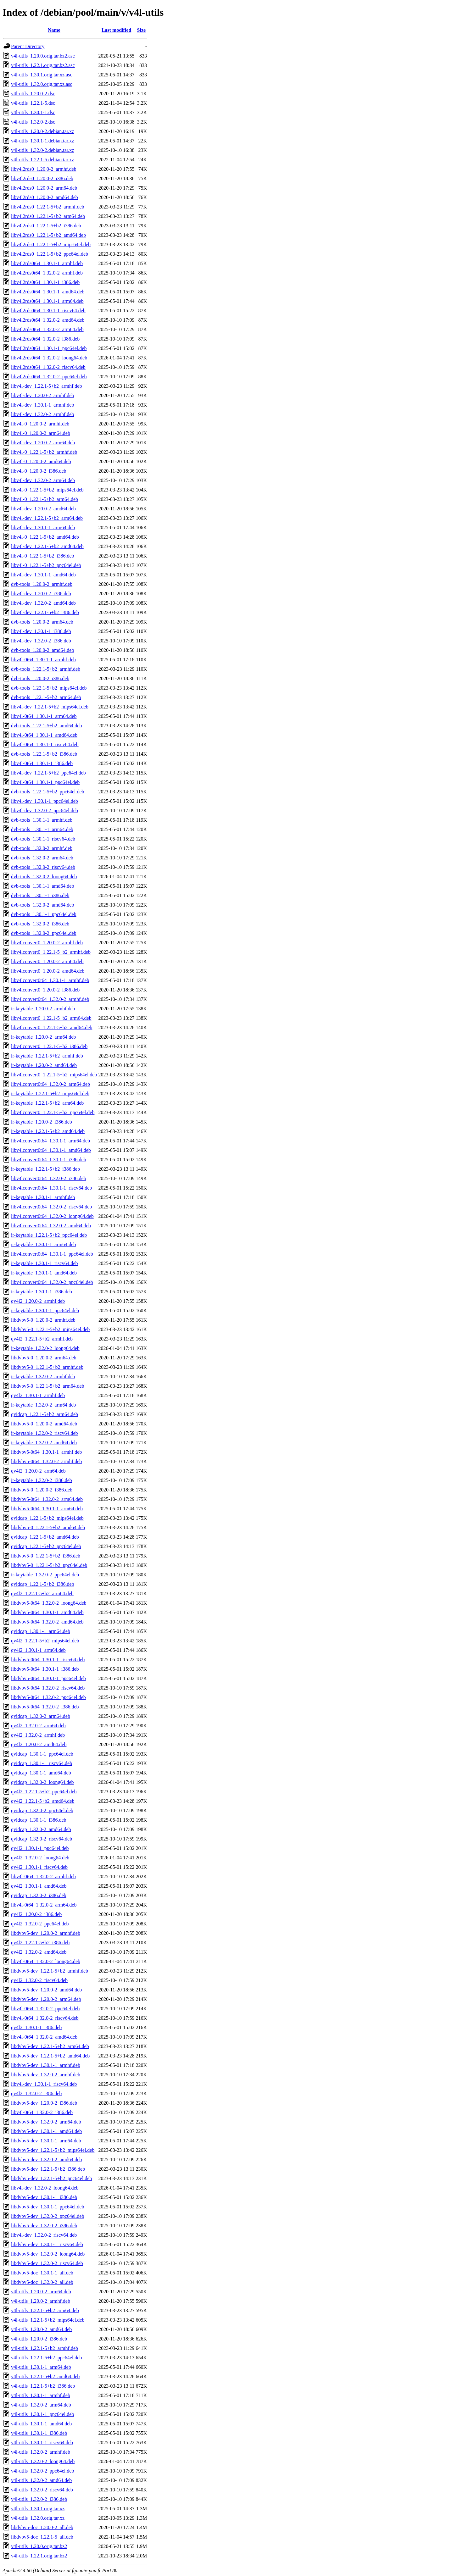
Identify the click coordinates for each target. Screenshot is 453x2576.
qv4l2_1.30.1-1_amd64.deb (38, 1886)
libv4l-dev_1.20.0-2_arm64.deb (43, 442)
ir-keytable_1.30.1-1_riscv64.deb (44, 1263)
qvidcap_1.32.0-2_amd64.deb (41, 1829)
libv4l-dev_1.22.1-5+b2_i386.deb (45, 612)
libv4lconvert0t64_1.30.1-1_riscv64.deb (51, 1188)
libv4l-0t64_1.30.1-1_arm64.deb (43, 716)
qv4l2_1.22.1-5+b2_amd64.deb (42, 1801)
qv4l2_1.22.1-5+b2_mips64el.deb (45, 1640)
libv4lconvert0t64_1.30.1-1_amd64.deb (51, 1150)
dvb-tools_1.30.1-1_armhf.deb (41, 820)
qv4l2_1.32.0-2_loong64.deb (40, 1857)
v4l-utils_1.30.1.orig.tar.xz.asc (41, 74)
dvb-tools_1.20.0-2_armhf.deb (41, 584)
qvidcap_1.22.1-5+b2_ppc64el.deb (46, 1546)
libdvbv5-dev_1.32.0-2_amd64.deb (46, 2159)
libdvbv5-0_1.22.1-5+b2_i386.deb (45, 1555)
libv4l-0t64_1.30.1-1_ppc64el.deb (45, 782)
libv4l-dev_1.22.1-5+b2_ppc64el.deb (48, 772)
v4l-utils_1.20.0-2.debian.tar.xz (42, 131)
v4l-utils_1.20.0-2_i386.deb (39, 2338)
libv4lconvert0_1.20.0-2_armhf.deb (47, 942)
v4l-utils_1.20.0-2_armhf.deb (40, 2301)
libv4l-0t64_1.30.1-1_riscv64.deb (45, 744)
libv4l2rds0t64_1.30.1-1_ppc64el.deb (49, 348)
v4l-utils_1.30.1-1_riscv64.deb (42, 2442)
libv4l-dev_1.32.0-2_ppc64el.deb (44, 810)
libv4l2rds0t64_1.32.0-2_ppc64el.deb (49, 376)
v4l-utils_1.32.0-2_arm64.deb (41, 2404)
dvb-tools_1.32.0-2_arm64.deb (42, 857)
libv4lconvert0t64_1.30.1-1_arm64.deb (50, 1140)
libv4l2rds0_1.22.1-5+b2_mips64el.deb (51, 244)
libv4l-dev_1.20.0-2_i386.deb (41, 593)
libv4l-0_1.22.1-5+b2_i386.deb (42, 555)
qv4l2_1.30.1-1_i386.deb (36, 2027)
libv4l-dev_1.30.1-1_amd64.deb (43, 574)
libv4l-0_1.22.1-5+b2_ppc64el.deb (46, 565)
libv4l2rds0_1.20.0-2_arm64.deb (44, 188)
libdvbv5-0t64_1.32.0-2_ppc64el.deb (48, 1697)
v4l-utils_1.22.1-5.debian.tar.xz (42, 159)
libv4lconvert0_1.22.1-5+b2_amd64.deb (51, 1027)
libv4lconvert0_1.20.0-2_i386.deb (45, 989)
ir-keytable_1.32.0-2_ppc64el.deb (45, 1574)
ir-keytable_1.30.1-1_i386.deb (41, 1291)
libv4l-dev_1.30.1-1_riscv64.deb (44, 2084)
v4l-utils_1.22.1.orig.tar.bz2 (39, 2555)
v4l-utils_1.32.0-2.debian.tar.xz (42, 150)
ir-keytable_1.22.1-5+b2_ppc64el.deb (49, 1235)
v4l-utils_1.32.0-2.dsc (33, 122)
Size (141, 30)
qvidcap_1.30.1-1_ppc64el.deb (42, 1754)
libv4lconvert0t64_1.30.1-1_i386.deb (48, 1159)
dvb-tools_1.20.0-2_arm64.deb (42, 622)
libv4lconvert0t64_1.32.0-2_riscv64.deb (51, 1206)
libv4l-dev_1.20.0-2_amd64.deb (43, 508)
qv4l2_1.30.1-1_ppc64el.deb (40, 1848)
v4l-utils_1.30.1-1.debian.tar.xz (42, 140)
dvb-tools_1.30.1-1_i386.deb (40, 895)
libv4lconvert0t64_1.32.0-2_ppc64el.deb (52, 1282)
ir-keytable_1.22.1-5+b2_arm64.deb (47, 1103)
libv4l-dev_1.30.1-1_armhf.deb (42, 405)
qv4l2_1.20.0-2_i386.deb (36, 1914)
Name (54, 30)
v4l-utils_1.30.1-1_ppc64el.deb (42, 2414)
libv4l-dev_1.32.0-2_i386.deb (41, 640)
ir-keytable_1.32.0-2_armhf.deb (43, 1376)
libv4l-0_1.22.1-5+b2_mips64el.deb (47, 489)
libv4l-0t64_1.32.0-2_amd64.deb (44, 2037)
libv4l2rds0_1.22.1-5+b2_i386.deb (46, 225)
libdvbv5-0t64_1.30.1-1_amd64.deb (47, 1612)
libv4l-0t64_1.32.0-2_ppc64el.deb (45, 2008)
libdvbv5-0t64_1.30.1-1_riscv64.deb (48, 1659)
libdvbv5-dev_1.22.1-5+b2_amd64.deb (50, 2055)
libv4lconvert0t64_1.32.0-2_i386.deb (48, 1178)
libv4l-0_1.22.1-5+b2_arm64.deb (44, 499)
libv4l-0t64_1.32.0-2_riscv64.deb (45, 2018)
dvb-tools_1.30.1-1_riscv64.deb (43, 838)
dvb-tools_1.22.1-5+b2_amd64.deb (46, 725)
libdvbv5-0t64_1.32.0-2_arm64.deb (47, 1499)
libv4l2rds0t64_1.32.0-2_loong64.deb (49, 357)
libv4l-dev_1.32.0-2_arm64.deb (43, 480)
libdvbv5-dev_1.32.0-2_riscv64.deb (47, 2263)
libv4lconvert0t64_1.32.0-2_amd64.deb (51, 1225)
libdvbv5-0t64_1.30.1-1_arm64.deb (47, 1508)
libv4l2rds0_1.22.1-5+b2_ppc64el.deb (49, 254)
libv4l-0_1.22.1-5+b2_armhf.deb (44, 452)
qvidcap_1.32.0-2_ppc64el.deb (42, 1810)
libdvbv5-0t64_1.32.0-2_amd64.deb (47, 1621)
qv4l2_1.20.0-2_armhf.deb (38, 1301)
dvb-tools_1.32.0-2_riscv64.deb (43, 867)
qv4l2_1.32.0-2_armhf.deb (38, 1735)
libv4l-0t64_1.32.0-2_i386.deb (42, 2112)
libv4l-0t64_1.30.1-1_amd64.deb (44, 735)
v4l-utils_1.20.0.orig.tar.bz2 (39, 2546)
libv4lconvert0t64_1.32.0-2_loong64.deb (52, 1216)
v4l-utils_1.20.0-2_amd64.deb (41, 2329)
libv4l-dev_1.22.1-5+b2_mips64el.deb (49, 706)
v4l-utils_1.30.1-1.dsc (33, 112)
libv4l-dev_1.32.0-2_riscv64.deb (44, 2235)
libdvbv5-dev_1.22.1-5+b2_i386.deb (48, 2169)
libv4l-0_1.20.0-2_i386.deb (38, 471)
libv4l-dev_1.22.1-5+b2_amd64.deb (47, 546)
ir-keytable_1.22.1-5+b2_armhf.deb (47, 1055)
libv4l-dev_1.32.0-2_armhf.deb (42, 414)
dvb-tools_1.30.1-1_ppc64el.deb (43, 914)
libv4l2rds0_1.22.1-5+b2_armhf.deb (47, 206)
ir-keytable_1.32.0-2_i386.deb (41, 1480)
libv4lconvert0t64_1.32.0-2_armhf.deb (50, 999)
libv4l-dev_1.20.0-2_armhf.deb (42, 395)
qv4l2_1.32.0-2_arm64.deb (38, 1725)
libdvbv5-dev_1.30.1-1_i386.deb (44, 2197)
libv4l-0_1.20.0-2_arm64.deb (40, 433)
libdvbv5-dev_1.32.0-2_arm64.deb (46, 2121)
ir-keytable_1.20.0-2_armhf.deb (43, 1008)
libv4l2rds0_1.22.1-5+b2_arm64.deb (48, 216)
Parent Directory (27, 46)
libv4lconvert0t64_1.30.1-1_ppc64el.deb (52, 1254)
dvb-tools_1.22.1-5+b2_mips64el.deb (49, 688)
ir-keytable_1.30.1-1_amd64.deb (44, 1272)
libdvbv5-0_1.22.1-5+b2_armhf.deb (47, 1367)
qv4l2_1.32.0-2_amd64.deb (38, 1952)
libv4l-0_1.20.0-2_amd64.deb (41, 461)
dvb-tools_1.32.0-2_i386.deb (40, 923)
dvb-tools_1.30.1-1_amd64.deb (42, 886)
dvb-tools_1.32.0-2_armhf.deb (41, 848)
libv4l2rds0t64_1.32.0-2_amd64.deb (47, 320)
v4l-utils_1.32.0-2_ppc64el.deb (42, 2470)
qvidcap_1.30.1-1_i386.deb (38, 1820)
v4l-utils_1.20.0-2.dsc (33, 93)
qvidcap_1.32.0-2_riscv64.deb (41, 1838)
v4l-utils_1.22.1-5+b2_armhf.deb (44, 2348)
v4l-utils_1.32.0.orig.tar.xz (37, 2518)
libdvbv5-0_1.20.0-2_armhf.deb (43, 1320)
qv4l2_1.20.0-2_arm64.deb (38, 1471)
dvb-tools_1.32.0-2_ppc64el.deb (43, 933)
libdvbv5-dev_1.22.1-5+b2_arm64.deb (50, 2046)
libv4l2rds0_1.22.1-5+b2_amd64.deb (48, 235)
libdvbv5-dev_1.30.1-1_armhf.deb (45, 2065)
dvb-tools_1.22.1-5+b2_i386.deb (44, 754)
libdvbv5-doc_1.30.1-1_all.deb (42, 2272)
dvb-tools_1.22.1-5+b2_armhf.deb (45, 669)
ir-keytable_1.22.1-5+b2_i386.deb (45, 1169)
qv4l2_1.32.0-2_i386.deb (36, 2093)
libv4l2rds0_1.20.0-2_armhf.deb (43, 169)
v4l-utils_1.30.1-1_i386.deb (39, 2433)
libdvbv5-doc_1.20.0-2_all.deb (42, 2527)
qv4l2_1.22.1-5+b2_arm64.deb (42, 1593)
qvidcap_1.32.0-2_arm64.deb (40, 1716)
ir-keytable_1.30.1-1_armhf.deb (43, 1197)
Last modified (116, 30)
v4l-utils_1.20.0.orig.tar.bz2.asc (43, 55)
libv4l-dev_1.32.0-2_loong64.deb (45, 2187)
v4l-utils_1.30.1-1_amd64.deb (41, 2423)
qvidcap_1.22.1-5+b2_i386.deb (42, 1584)
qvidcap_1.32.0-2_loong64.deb (42, 1782)
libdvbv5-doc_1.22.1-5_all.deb (42, 2537)
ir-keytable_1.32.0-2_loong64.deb (45, 1348)
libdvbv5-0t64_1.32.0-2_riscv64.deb (48, 1687)
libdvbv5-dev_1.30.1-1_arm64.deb (46, 2140)
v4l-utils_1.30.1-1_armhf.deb (40, 2395)
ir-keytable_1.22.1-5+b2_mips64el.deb (50, 1093)
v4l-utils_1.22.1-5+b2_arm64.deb (45, 2310)
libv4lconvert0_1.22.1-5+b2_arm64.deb (51, 1018)
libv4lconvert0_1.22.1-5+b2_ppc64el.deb (52, 1112)
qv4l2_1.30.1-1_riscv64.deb (39, 1867)
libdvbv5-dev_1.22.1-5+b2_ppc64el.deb (51, 2178)
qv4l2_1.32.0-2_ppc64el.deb (40, 1923)
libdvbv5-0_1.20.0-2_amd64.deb (44, 1423)
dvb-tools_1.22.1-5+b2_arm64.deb (46, 697)
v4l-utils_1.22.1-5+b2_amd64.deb (45, 2376)
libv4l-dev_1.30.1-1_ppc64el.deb (44, 801)
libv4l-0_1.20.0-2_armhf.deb (40, 423)
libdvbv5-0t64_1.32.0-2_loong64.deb (49, 1603)
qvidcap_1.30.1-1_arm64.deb (40, 1631)
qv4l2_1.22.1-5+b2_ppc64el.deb (44, 1791)
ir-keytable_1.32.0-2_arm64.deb (43, 1404)
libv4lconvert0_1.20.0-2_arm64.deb (47, 961)
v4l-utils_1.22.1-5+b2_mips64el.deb (47, 2320)
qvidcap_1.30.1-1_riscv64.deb (41, 1763)
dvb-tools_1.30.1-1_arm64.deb (42, 829)
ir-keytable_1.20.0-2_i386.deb (41, 1121)
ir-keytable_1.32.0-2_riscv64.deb (44, 1433)
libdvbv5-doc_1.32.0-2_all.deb (42, 2282)
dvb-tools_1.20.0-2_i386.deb (40, 678)
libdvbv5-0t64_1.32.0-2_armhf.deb (46, 1461)
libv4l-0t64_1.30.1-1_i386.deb (42, 763)
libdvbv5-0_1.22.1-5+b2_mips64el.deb (50, 1329)
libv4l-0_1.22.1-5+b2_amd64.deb (45, 537)
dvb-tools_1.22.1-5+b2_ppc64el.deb (47, 791)
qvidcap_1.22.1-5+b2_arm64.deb (44, 1414)
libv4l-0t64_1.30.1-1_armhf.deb (43, 659)
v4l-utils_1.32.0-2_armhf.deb (40, 2452)
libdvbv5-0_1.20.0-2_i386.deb (41, 1489)
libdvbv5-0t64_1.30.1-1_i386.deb (45, 1669)
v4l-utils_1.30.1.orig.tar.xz (37, 2508)
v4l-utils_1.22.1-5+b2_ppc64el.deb (46, 2357)
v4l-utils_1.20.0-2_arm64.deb (41, 2291)
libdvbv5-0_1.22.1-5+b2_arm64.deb (47, 1386)
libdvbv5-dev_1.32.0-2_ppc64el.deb (47, 2216)
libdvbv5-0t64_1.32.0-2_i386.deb (45, 1706)
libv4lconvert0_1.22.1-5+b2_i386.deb (49, 1046)
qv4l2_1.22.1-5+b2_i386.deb (40, 1942)
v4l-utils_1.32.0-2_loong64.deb (43, 2461)
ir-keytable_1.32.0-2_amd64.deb (44, 1442)
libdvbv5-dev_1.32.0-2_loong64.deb (48, 2254)
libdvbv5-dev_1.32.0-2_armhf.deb (45, 2074)
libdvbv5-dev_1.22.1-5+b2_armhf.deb (49, 1971)
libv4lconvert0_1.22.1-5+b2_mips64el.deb (54, 1074)
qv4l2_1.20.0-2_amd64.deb (38, 1744)
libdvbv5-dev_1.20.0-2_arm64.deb (46, 1999)
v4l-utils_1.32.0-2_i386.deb (39, 2499)
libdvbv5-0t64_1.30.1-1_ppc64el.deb (48, 1678)
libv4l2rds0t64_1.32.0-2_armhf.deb (47, 272)
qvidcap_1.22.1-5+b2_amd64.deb (45, 1537)
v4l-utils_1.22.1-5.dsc (33, 103)
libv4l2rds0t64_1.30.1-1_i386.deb (45, 282)
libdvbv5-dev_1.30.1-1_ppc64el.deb (47, 2206)
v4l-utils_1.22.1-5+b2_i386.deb (43, 2386)
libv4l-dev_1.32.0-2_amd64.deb (43, 603)
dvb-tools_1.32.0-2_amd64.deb (42, 905)
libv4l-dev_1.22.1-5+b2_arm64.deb (47, 518)
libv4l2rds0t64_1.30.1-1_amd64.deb (47, 291)
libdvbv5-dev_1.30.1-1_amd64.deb (46, 2131)
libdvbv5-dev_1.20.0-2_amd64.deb (46, 1989)
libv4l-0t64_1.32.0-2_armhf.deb (43, 1876)
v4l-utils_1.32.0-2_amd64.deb (41, 2480)
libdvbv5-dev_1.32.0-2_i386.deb (44, 2225)
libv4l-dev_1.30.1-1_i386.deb (41, 631)
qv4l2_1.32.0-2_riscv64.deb (39, 1980)
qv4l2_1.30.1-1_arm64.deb (38, 1650)
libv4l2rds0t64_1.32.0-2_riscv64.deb (48, 367)
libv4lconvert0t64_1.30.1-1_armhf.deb (50, 980)
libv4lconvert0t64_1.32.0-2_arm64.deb (50, 1084)
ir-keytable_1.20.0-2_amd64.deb (44, 1065)
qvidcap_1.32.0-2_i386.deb (38, 1895)
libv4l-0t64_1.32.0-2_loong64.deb (45, 1961)
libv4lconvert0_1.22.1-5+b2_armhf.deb (51, 952)
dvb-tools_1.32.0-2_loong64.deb (44, 876)
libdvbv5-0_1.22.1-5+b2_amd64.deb (48, 1527)
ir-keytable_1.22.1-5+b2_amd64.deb (48, 1131)
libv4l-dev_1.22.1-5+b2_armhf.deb (46, 386)
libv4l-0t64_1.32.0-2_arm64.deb (43, 1904)
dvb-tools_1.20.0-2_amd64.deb (42, 650)
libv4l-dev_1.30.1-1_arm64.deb (43, 527)
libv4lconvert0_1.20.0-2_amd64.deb (47, 971)
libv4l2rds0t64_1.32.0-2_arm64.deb (47, 329)
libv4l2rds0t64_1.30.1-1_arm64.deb (47, 301)
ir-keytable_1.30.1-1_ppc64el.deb (45, 1310)
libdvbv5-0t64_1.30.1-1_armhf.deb (46, 1452)
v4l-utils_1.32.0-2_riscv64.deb (42, 2489)
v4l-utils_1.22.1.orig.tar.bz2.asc (43, 65)
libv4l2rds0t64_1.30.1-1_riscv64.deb (48, 310)
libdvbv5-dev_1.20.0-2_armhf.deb (45, 1933)
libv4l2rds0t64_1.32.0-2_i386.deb (45, 338)
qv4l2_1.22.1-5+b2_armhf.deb (42, 1338)
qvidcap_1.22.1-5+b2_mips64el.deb (47, 1518)
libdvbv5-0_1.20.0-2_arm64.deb (43, 1357)
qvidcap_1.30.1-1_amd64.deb (41, 1772)
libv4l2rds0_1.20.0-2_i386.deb (42, 178)
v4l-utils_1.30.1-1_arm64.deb (41, 2367)
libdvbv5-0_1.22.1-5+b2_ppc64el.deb (49, 1565)
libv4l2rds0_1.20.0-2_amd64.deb (44, 197)
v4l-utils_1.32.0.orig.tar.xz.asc (41, 84)
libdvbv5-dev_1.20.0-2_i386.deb (44, 2103)
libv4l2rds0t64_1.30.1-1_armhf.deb (47, 263)
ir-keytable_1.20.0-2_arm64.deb (43, 1037)
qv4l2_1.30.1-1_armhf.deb (38, 1395)
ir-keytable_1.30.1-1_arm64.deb (43, 1244)
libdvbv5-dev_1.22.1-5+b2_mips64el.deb (52, 2150)
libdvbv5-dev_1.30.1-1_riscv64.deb (47, 2244)
